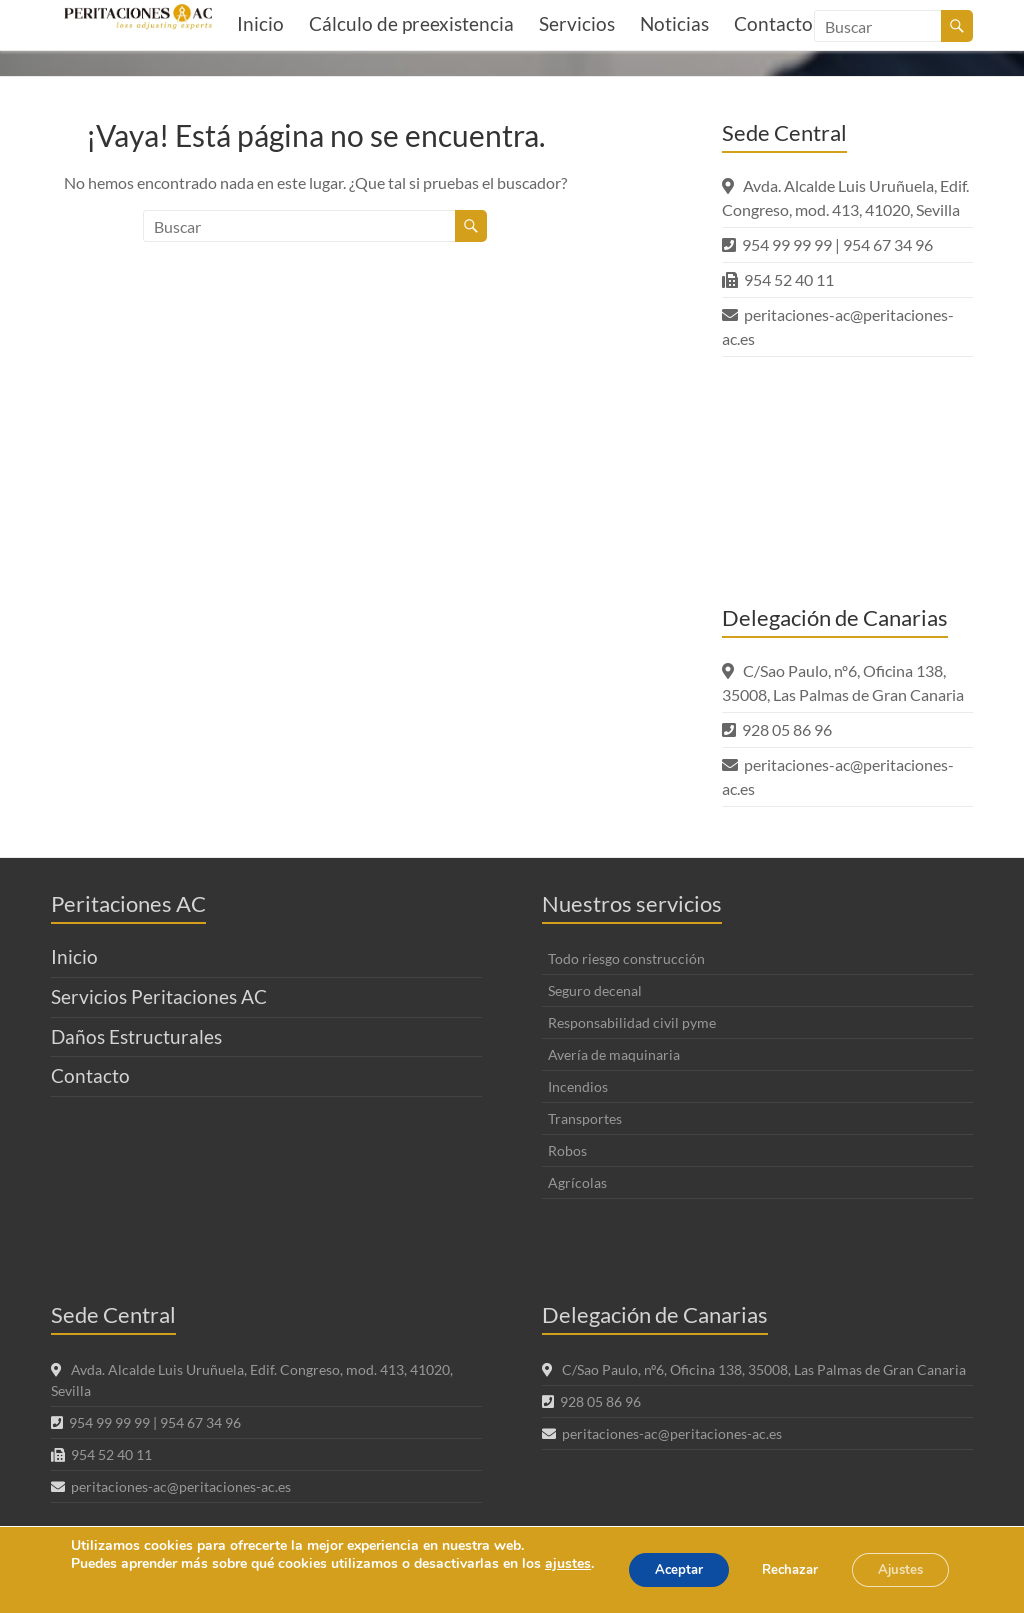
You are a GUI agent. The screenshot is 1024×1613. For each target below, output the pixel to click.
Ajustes (896, 1560)
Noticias (674, 23)
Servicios (577, 23)
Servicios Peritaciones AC (159, 996)
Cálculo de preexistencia (411, 23)
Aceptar (651, 1560)
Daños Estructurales (136, 1036)
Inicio (260, 23)
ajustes (93, 1564)
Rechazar (774, 1560)
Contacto (90, 1075)
